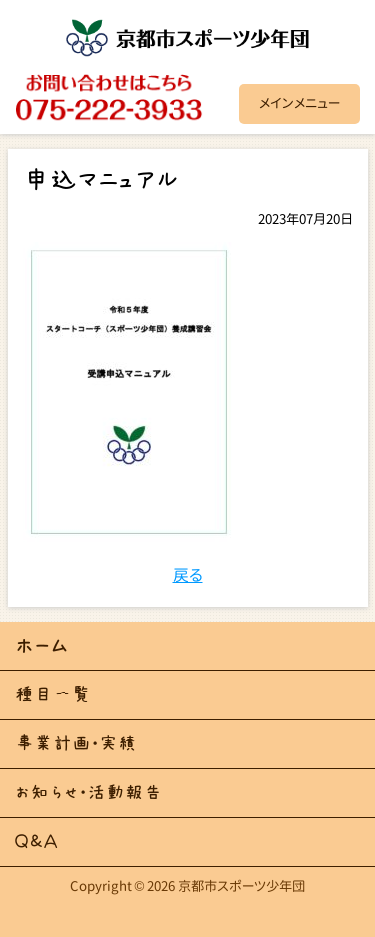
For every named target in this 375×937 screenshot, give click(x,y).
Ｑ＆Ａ (36, 841)
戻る (188, 575)
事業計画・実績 (76, 743)
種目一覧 (53, 694)
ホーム (42, 646)
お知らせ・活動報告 (89, 792)
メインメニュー (299, 103)
